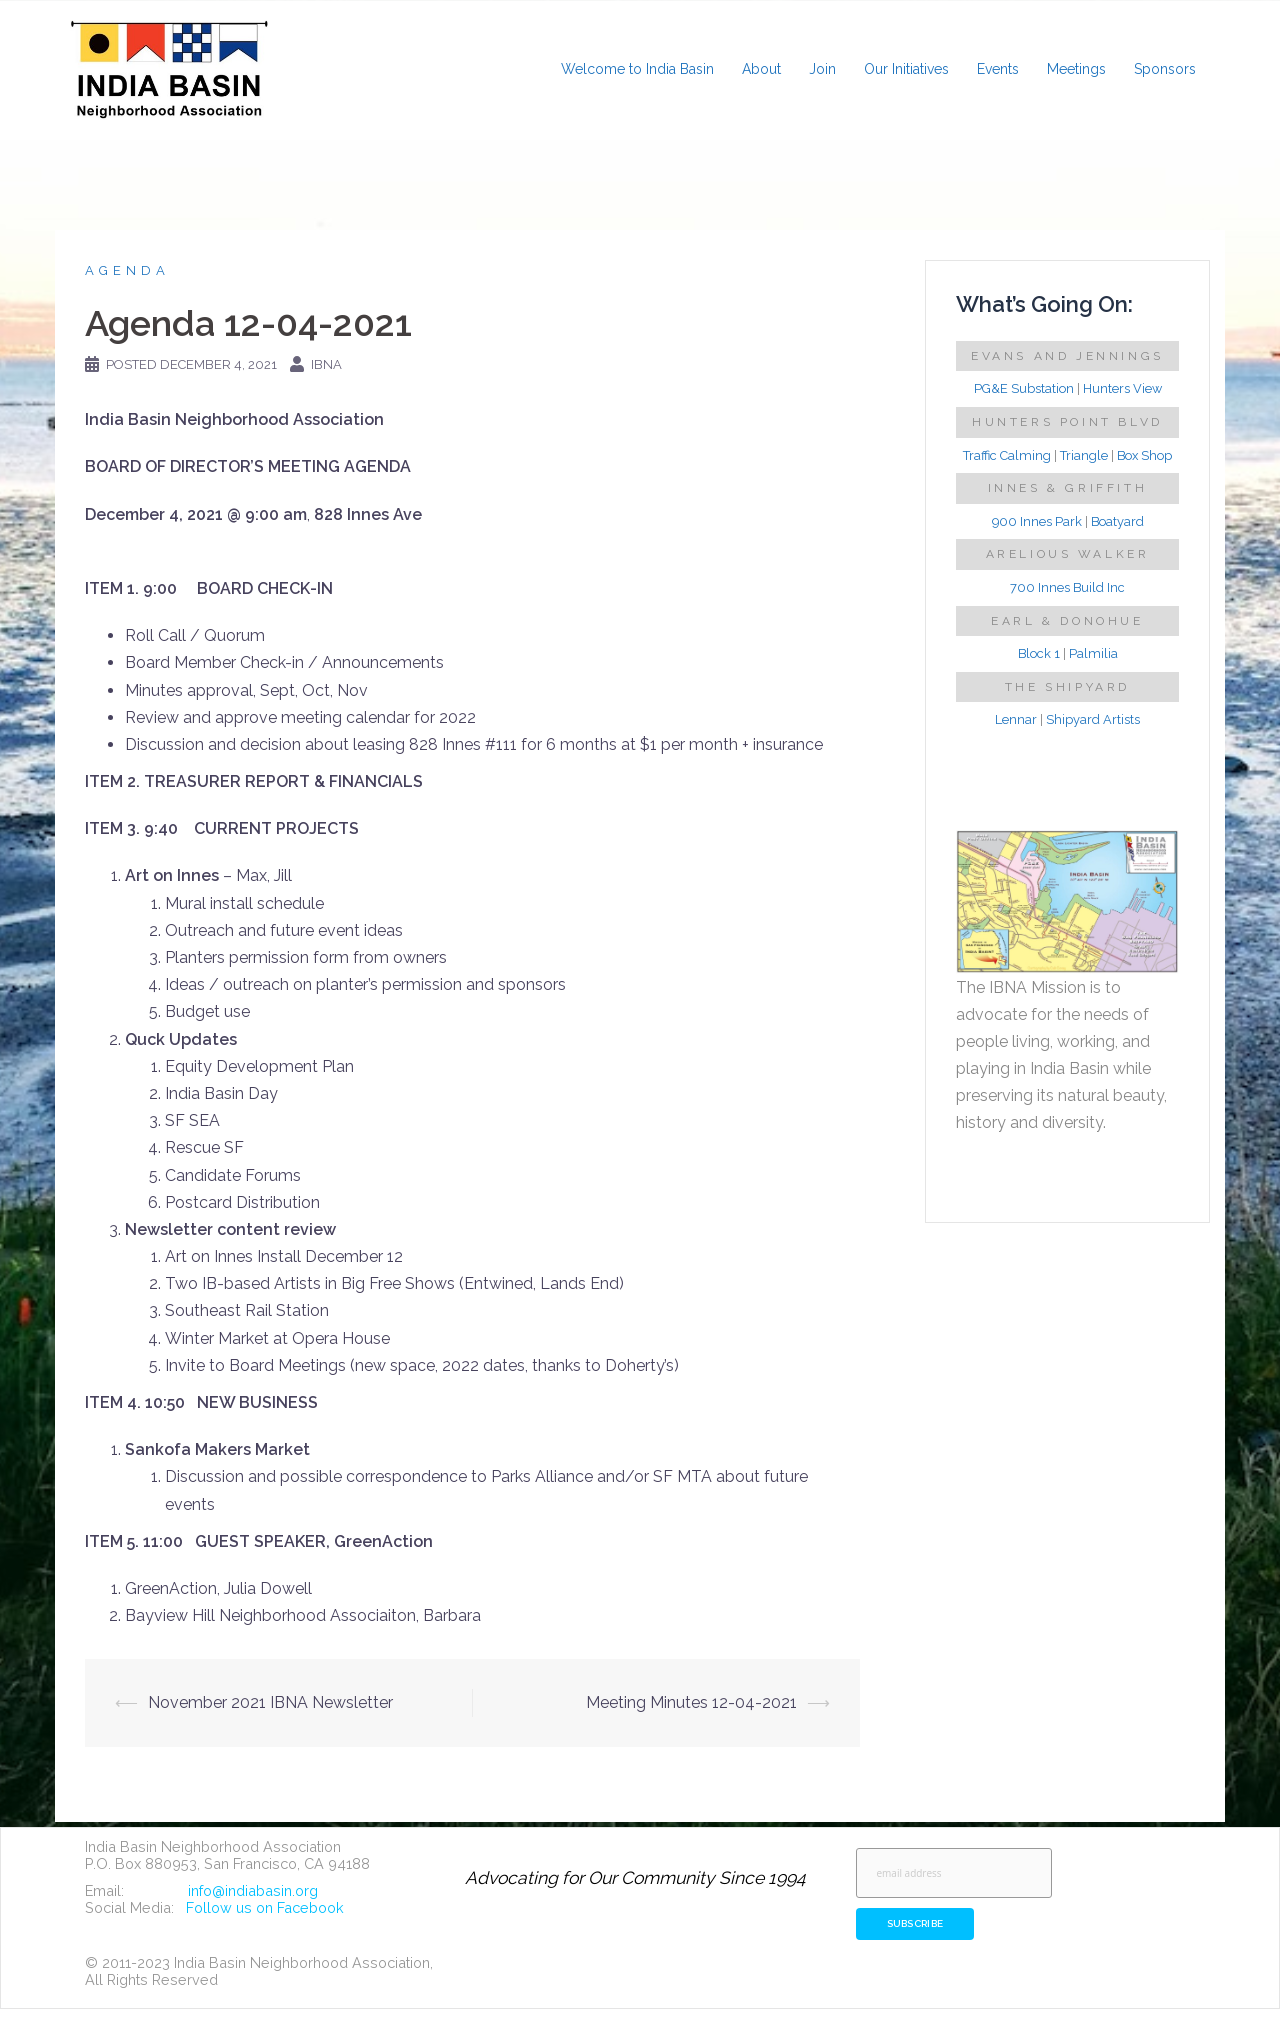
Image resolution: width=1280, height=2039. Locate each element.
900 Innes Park (1037, 521)
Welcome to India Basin (637, 69)
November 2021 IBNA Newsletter (270, 1702)
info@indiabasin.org (253, 1890)
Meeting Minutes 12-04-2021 (691, 1702)
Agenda (127, 270)
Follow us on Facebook (265, 1907)
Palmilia (1093, 653)
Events (998, 69)
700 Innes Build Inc (1067, 587)
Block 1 (1039, 653)
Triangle (1084, 455)
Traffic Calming (1007, 455)
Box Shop (1144, 455)
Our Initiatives (906, 69)
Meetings (1076, 69)
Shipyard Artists (1093, 719)
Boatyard (1117, 521)
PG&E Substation (1024, 388)
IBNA (326, 364)
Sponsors (1165, 69)
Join (822, 69)
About (761, 69)
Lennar (1016, 719)
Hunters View (1122, 388)
